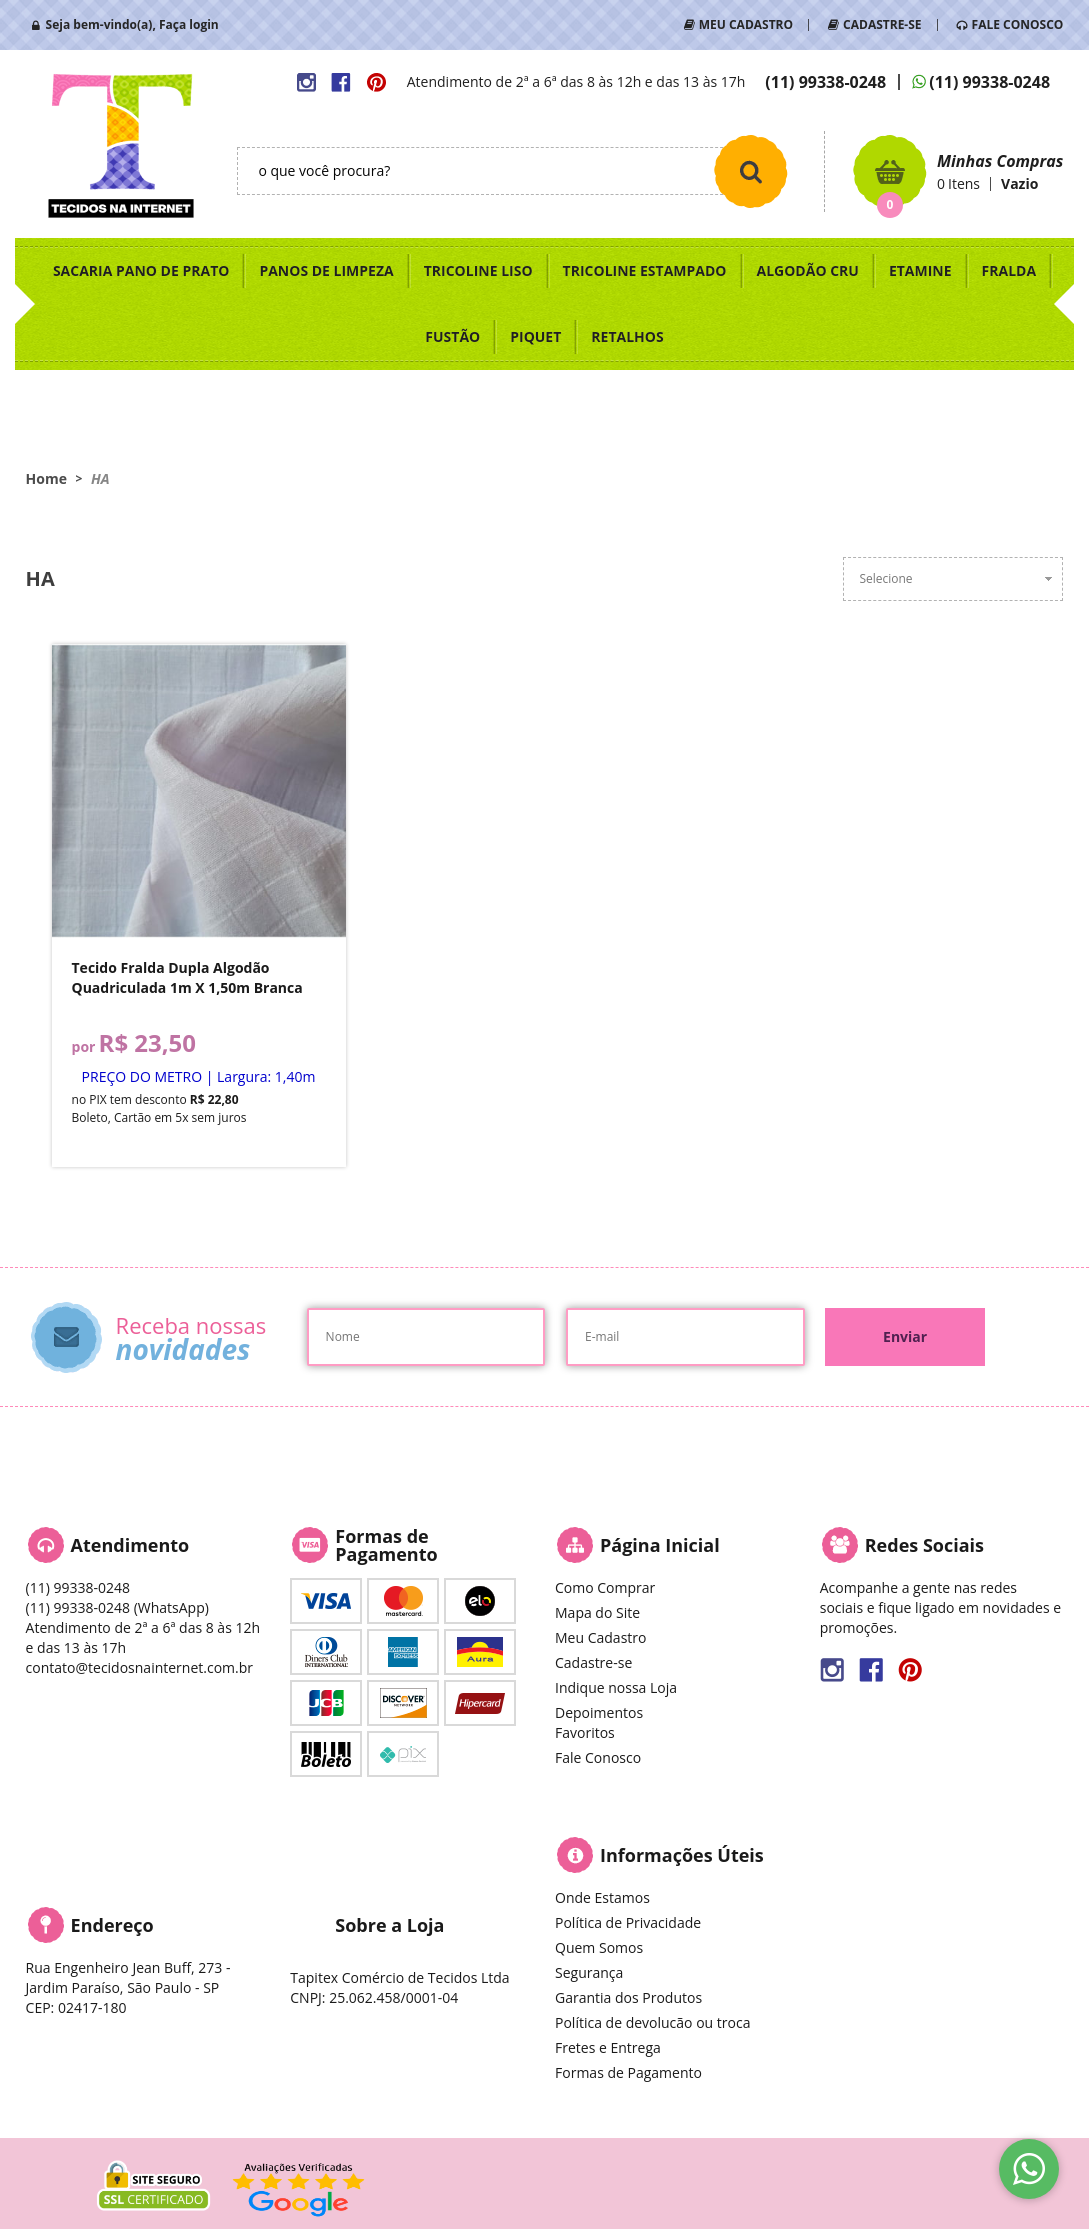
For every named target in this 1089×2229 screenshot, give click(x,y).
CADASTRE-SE (882, 24)
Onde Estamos (602, 1897)
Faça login (189, 24)
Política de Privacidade (628, 1922)
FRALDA (1009, 270)
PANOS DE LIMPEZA (326, 270)
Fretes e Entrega (608, 2047)
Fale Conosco (598, 1757)
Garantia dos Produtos (628, 1997)
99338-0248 (825, 82)
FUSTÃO (452, 336)
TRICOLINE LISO (478, 270)
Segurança (589, 1972)
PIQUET (535, 336)
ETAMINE (920, 270)
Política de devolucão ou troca (652, 2022)
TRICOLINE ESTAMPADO (645, 270)
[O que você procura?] (751, 171)
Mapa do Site (597, 1612)
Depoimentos (599, 1712)
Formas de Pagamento (628, 2072)
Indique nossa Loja (616, 1687)
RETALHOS (627, 336)
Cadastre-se (593, 1662)
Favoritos (585, 1732)
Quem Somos (599, 1947)
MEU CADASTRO (746, 24)
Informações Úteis (682, 1855)
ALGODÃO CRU (808, 270)
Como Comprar (605, 1587)
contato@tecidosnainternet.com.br (139, 1667)
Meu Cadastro (600, 1637)
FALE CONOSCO (1018, 24)
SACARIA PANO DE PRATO (141, 270)
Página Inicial (660, 1545)
